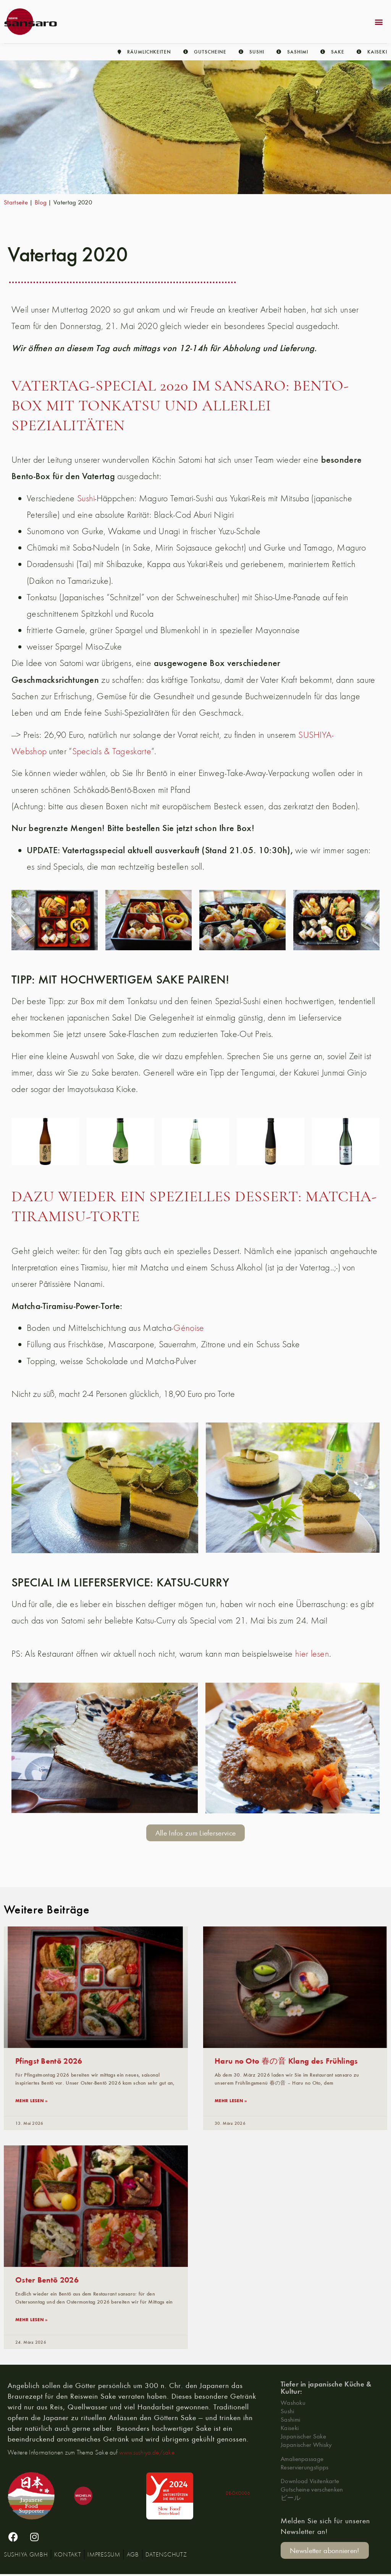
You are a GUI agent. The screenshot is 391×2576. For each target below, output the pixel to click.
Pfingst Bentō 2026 (48, 2060)
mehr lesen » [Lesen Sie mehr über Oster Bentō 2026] (31, 2320)
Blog (41, 202)
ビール (291, 2499)
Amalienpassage (302, 2460)
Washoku (293, 2403)
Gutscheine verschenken (312, 2491)
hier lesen (312, 1653)
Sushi (86, 498)
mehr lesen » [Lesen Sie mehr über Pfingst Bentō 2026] (31, 2101)
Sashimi (290, 2420)
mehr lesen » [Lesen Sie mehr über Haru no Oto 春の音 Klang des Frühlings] (231, 2101)
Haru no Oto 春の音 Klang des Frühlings (286, 2060)
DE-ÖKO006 (238, 2494)
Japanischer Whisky (306, 2446)
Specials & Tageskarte (111, 751)
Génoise (188, 1327)
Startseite (16, 202)
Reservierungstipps (304, 2468)
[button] (379, 21)
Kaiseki (290, 2429)
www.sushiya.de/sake (146, 2454)
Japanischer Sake (303, 2437)
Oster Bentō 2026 (47, 2280)
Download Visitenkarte (310, 2482)
